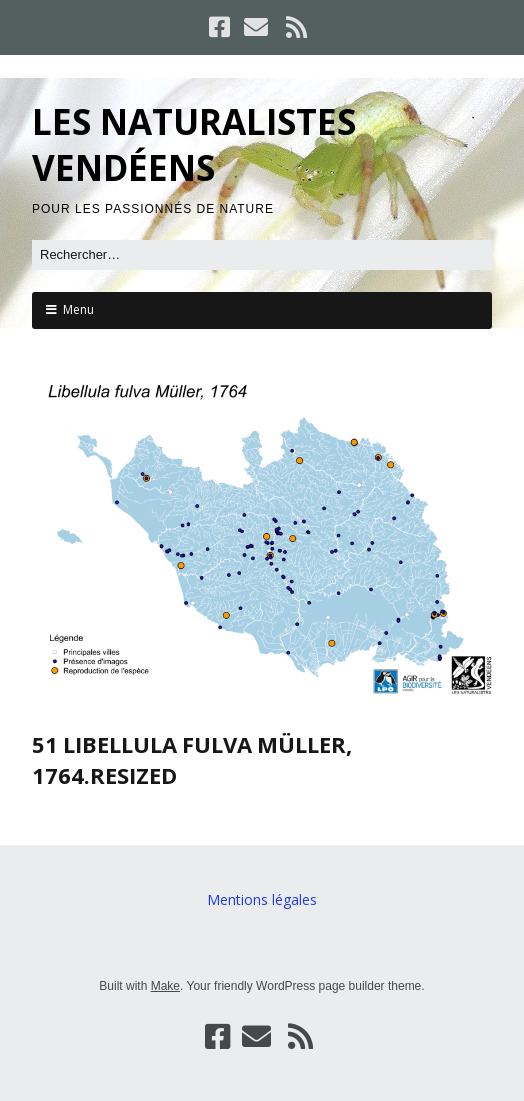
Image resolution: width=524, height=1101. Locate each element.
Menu (78, 309)
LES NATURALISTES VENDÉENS (194, 144)
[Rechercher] (262, 255)
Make (165, 986)
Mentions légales (262, 899)
